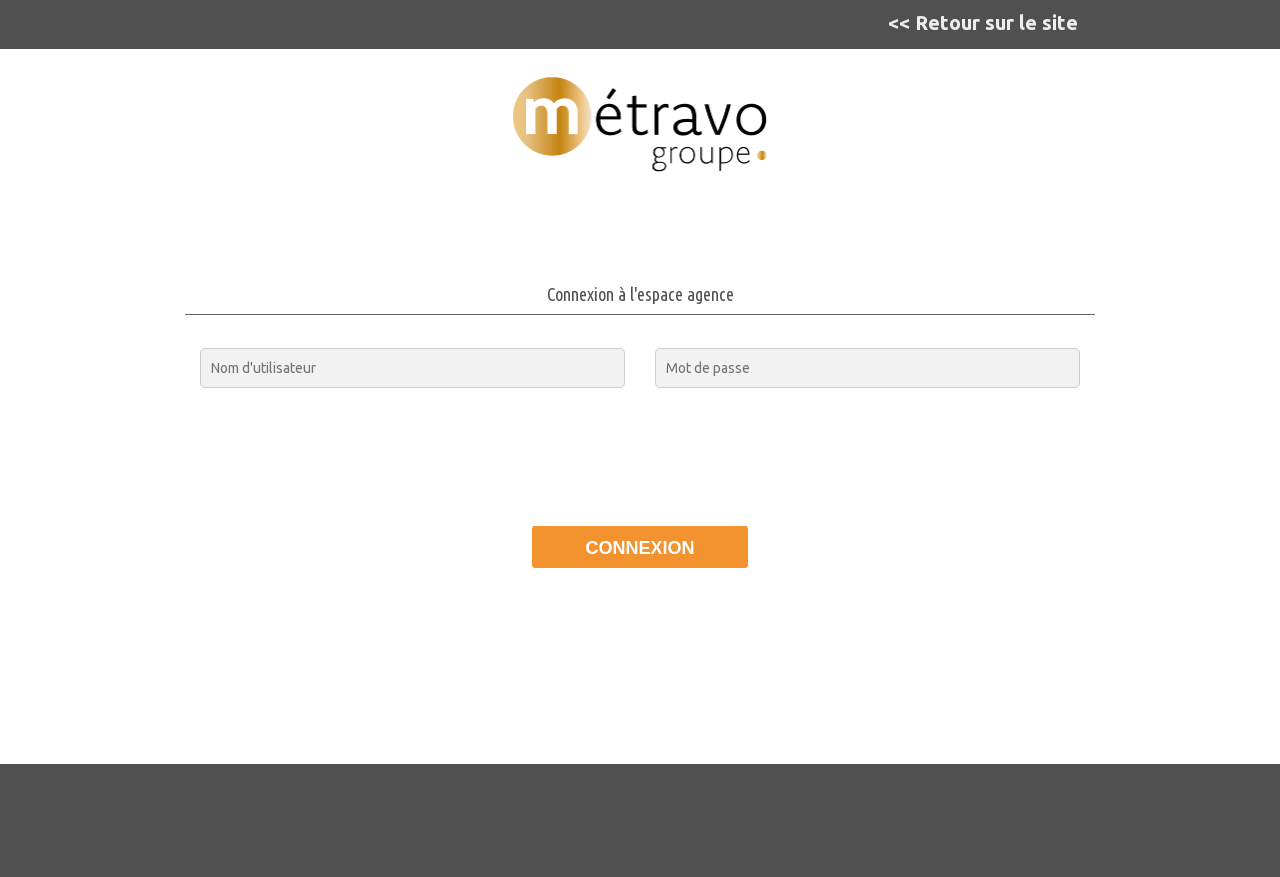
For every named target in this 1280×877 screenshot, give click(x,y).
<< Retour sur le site (983, 22)
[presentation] (640, 457)
